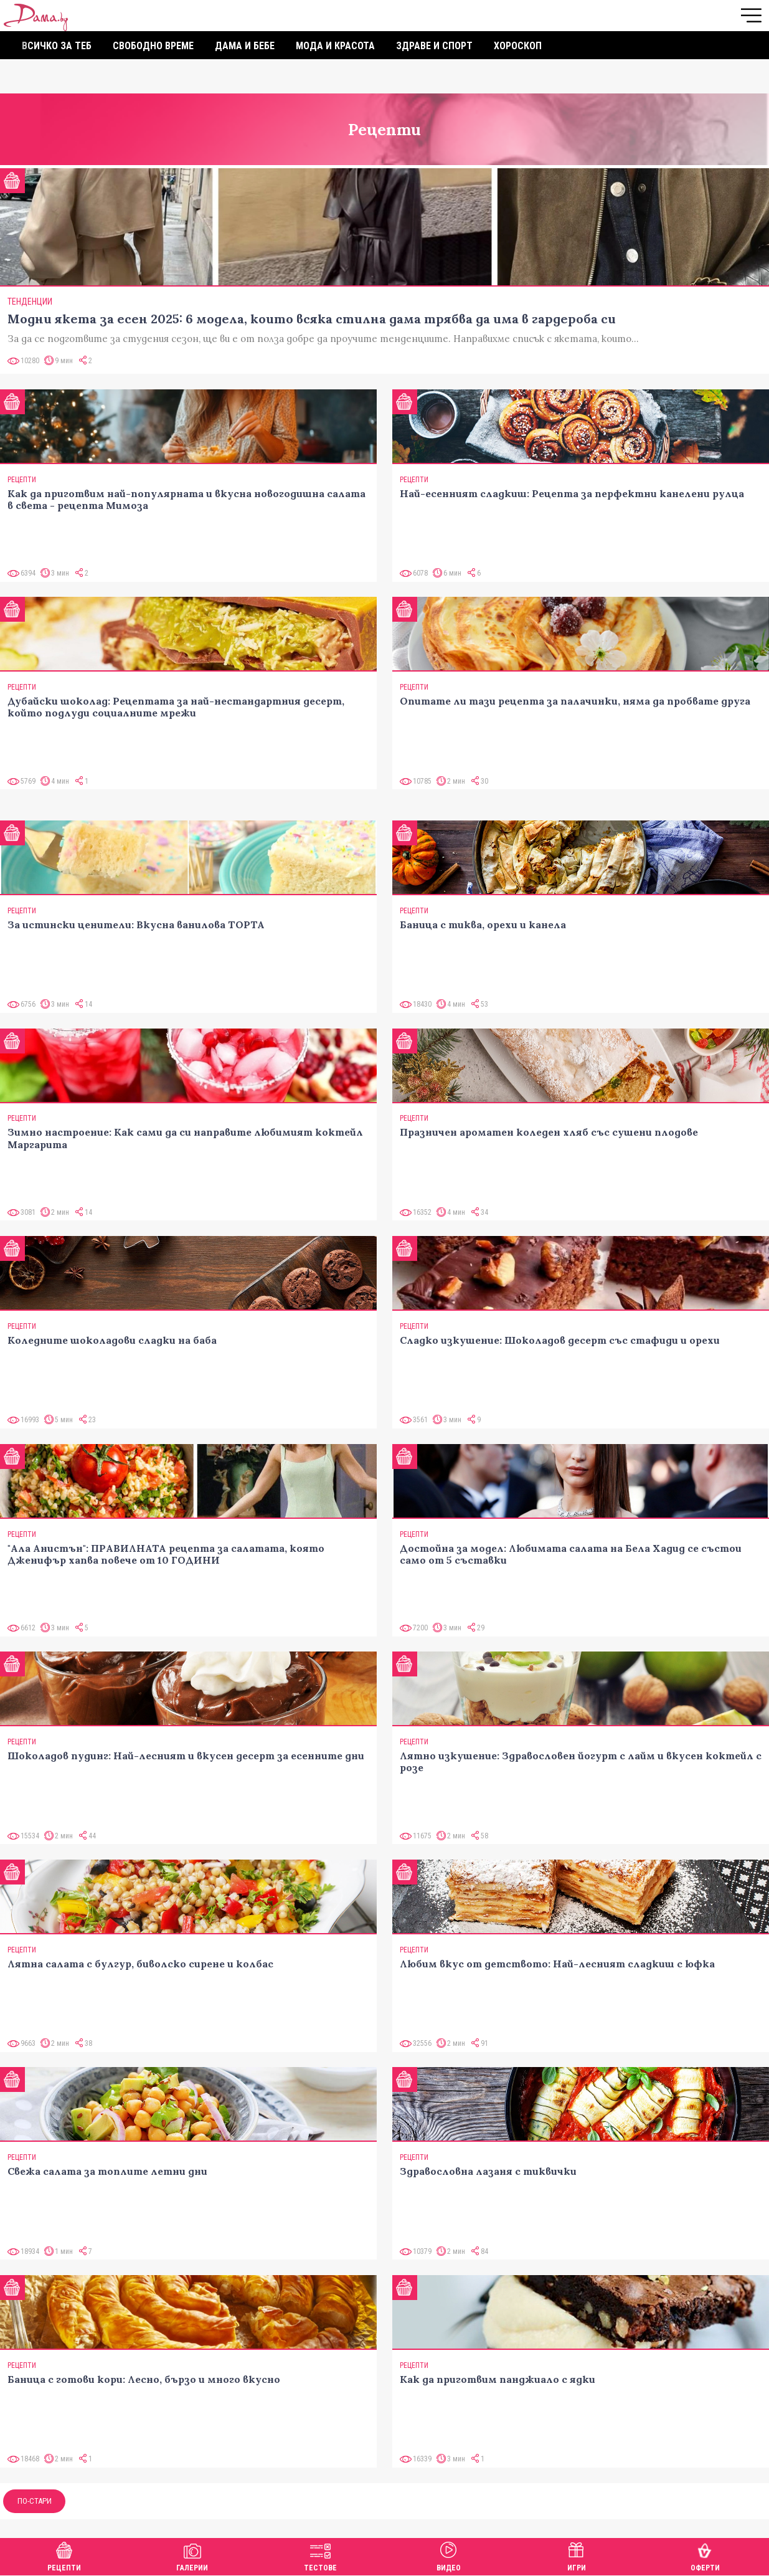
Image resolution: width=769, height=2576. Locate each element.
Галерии (192, 2555)
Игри (576, 2555)
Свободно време (153, 46)
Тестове (320, 2555)
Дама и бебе (245, 46)
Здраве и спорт (434, 46)
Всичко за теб (57, 46)
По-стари (34, 2501)
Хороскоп (518, 46)
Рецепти (64, 2555)
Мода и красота (335, 46)
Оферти (705, 2555)
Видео (448, 2555)
